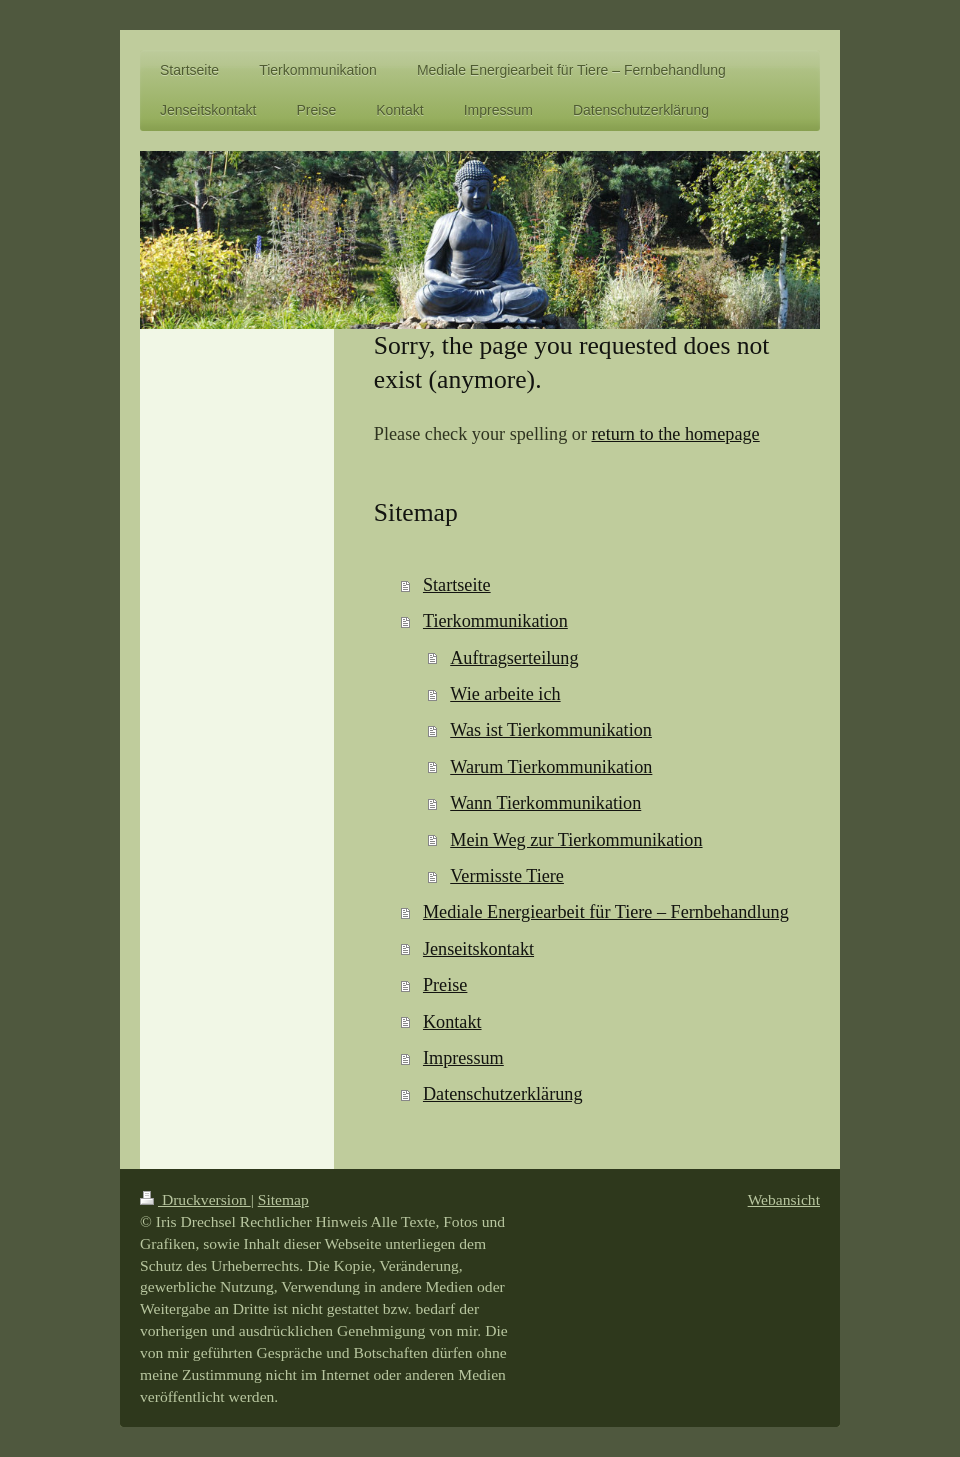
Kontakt (452, 1022)
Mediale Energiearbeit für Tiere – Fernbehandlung (606, 912)
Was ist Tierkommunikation (551, 730)
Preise (445, 985)
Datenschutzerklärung (503, 1094)
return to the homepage (676, 434)
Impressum (463, 1058)
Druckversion (195, 1199)
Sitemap (283, 1199)
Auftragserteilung (514, 658)
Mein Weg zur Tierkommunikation (576, 840)
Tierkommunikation (495, 621)
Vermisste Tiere (507, 876)
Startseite (457, 585)
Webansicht (784, 1199)
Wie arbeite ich (505, 694)
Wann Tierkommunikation (545, 803)
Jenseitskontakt (478, 949)
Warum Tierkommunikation (551, 767)
